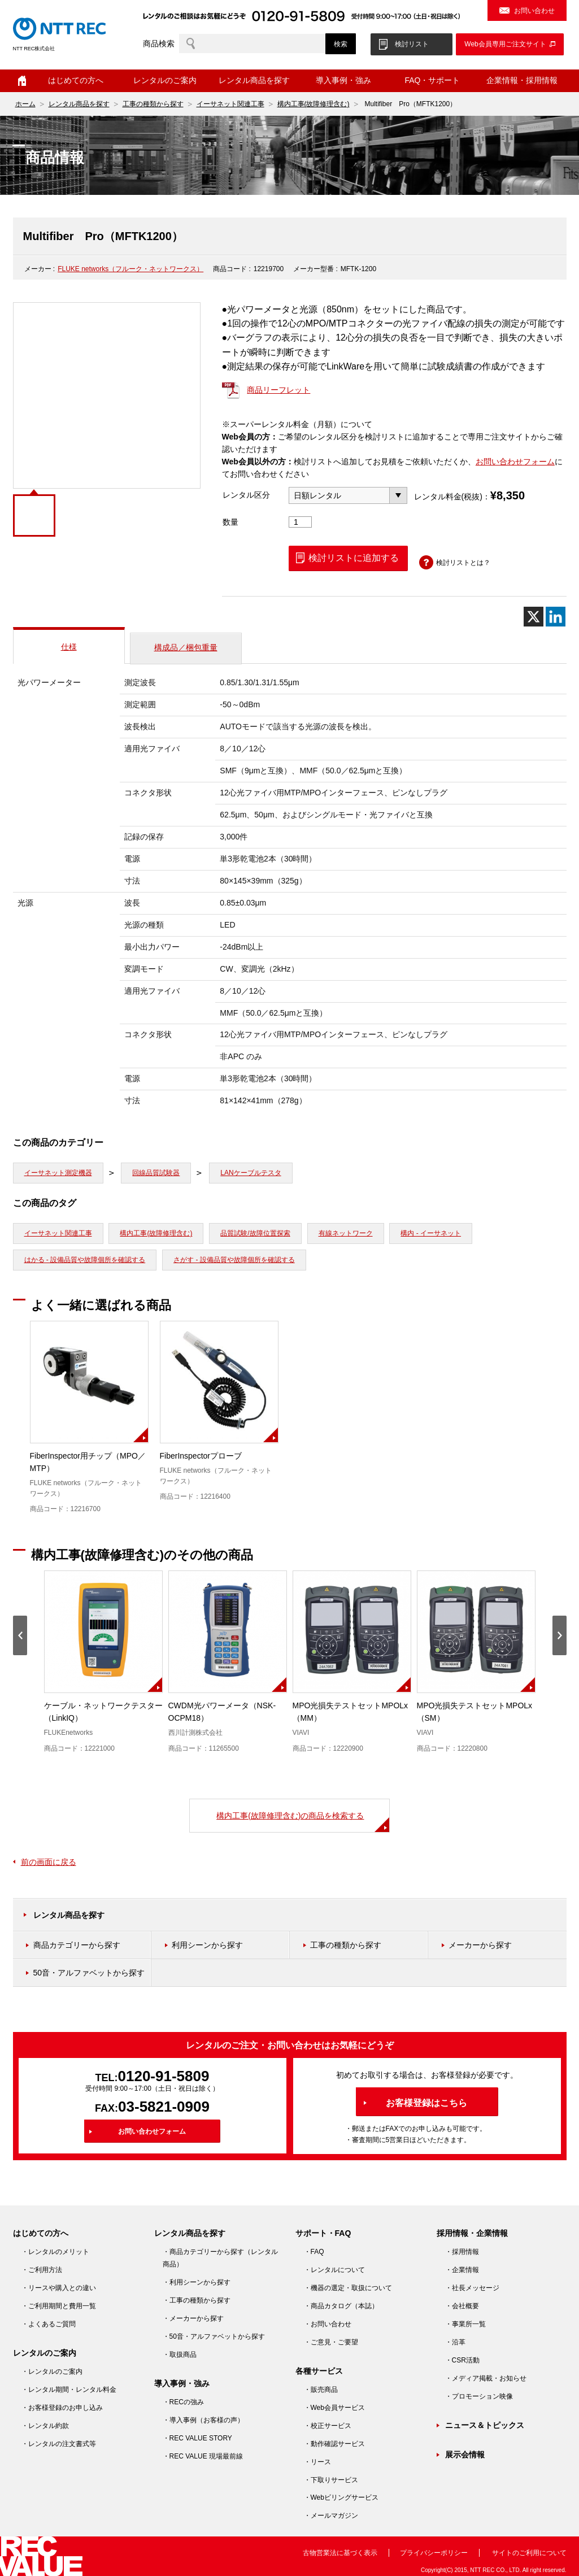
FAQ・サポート (432, 80)
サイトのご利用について (529, 2553)
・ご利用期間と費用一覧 (58, 2306)
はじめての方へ (75, 80)
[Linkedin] (555, 616)
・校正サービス (327, 2426)
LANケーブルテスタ (250, 1173)
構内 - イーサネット (430, 1233)
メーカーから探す (480, 1945)
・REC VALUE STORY (197, 2438)
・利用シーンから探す (196, 2282)
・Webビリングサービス (341, 2497)
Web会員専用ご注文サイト (505, 44)
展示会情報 (465, 2454)
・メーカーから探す (193, 2318)
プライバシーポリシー (434, 2553)
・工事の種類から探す (196, 2300)
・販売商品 (321, 2390)
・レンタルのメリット (55, 2252)
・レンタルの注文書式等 (58, 2444)
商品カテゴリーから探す (76, 1945)
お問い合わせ (534, 11)
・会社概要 (462, 2306)
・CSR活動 (462, 2360)
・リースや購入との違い (58, 2288)
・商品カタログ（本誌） (341, 2306)
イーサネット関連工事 (230, 104)
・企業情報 (462, 2270)
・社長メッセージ (472, 2288)
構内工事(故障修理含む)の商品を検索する (290, 1815)
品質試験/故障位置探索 (255, 1233)
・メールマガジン (331, 2516)
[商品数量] (300, 522)
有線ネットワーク (346, 1233)
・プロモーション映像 (479, 2396)
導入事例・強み (343, 80)
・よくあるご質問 (48, 2324)
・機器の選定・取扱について (348, 2288)
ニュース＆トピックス (484, 2425)
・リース (317, 2462)
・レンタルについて (334, 2270)
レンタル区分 (246, 494)
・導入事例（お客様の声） (203, 2420)
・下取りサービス (331, 2480)
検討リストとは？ (463, 563)
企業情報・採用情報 (522, 80)
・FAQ (314, 2252)
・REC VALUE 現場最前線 (203, 2456)
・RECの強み (183, 2402)
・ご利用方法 (41, 2270)
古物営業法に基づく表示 (340, 2553)
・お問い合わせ (327, 2324)
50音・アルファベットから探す (89, 1972)
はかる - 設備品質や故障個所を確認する (85, 1260)
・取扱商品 (180, 2355)
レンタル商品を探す (254, 80)
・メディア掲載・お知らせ (485, 2378)
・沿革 (455, 2342)
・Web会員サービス (334, 2408)
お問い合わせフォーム (515, 461)
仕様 (69, 646)
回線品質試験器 (156, 1173)
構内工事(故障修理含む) (313, 104)
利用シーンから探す (207, 1945)
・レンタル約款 (45, 2426)
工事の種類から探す (153, 104)
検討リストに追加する (353, 558)
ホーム (22, 80)
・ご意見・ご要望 (331, 2342)
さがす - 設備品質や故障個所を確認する (234, 1260)
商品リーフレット (278, 389)
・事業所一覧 (465, 2324)
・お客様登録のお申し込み (62, 2408)
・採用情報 (462, 2252)
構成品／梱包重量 (185, 647)
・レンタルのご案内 (51, 2371)
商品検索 (159, 43)
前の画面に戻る (48, 1861)
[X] (533, 616)
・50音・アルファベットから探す (214, 2336)
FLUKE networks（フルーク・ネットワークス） (130, 269)
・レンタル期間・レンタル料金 (68, 2390)
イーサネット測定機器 (58, 1173)
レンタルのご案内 (165, 80)
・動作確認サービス (334, 2444)
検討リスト (412, 44)
